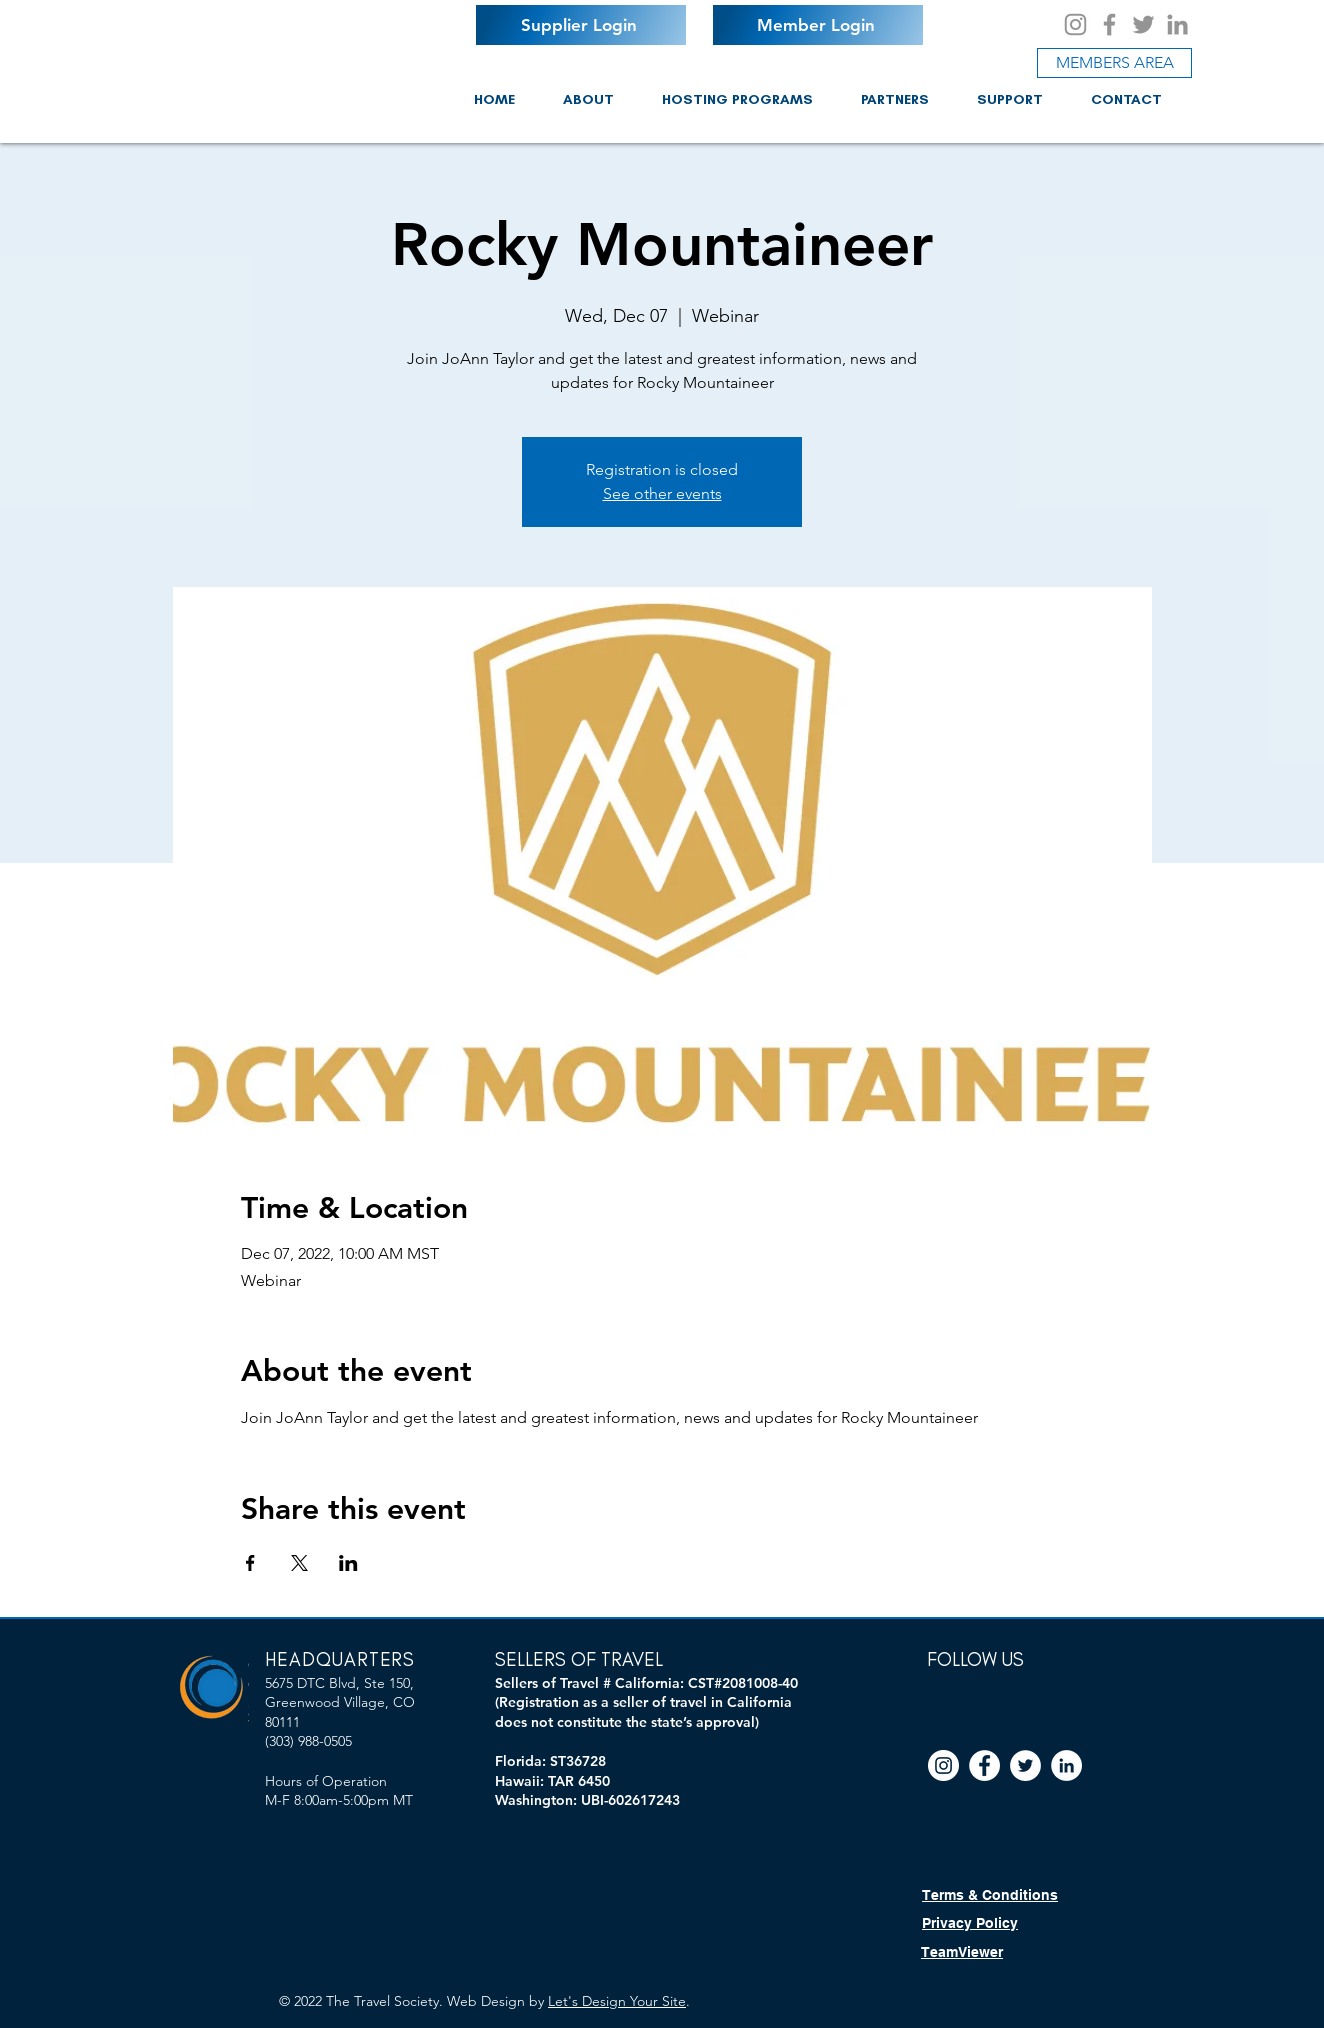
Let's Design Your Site (617, 2001)
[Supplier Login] (581, 25)
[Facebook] (1109, 24)
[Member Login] (818, 25)
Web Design (486, 2001)
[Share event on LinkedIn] (348, 1563)
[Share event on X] (299, 1563)
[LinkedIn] (1177, 24)
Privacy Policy (970, 1923)
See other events (662, 493)
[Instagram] (1075, 24)
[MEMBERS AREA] (1114, 63)
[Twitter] (1143, 24)
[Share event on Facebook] (250, 1563)
